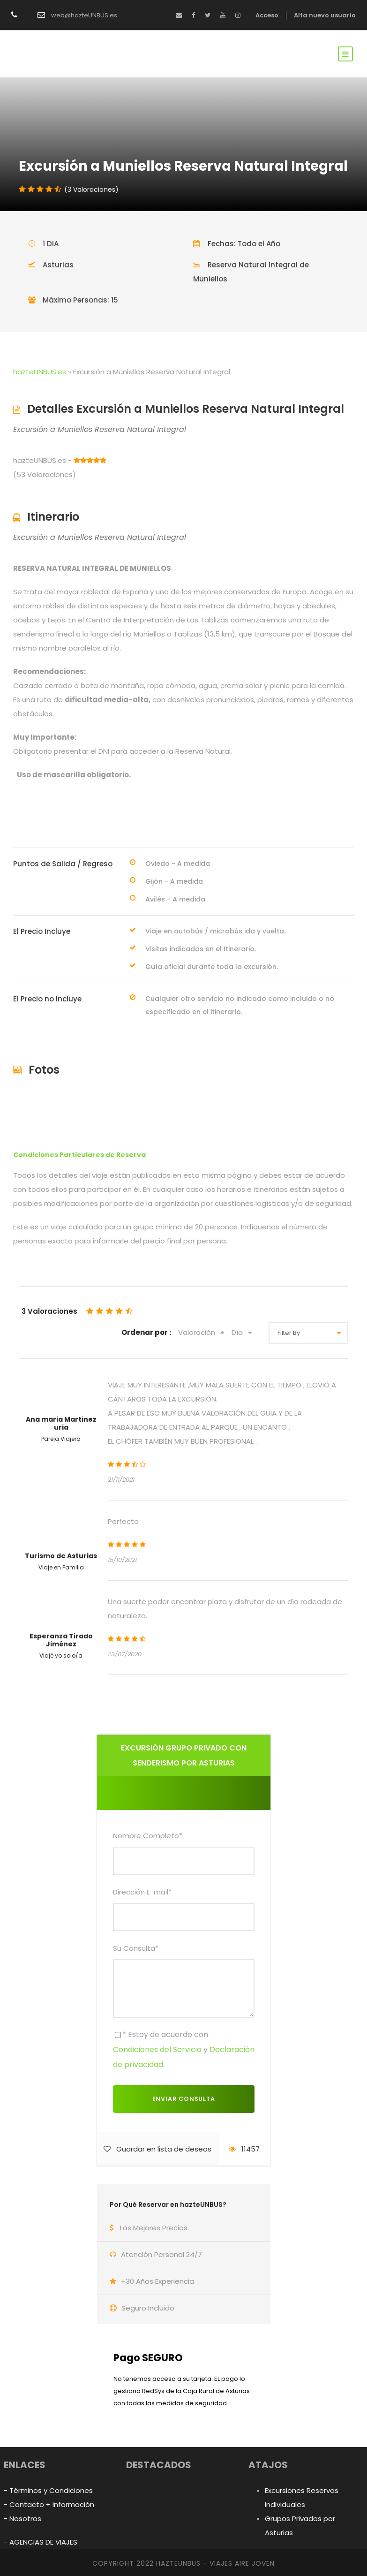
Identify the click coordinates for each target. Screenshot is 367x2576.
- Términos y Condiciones (48, 2490)
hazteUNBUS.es (39, 372)
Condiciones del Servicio (157, 2049)
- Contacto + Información (49, 2504)
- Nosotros (22, 2518)
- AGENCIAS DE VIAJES (40, 2542)
